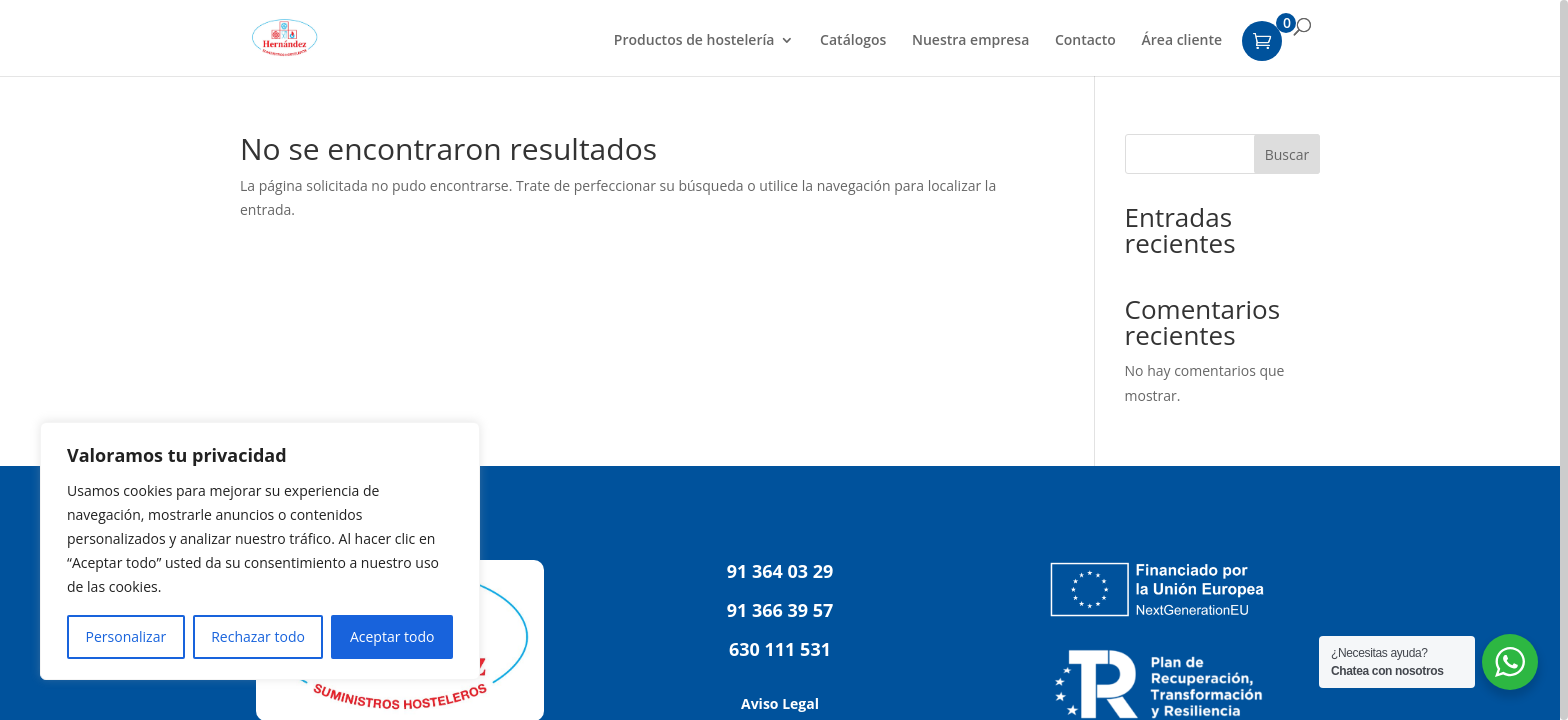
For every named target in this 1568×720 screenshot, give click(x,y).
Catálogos (853, 41)
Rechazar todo (258, 636)
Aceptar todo (392, 636)
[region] (784, 360)
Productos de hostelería (694, 41)
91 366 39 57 (780, 610)
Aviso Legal (780, 703)
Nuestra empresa (970, 41)
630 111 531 (780, 649)
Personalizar (126, 636)
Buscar (1287, 154)
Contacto (1085, 41)
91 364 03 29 (780, 571)
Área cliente (1182, 41)
